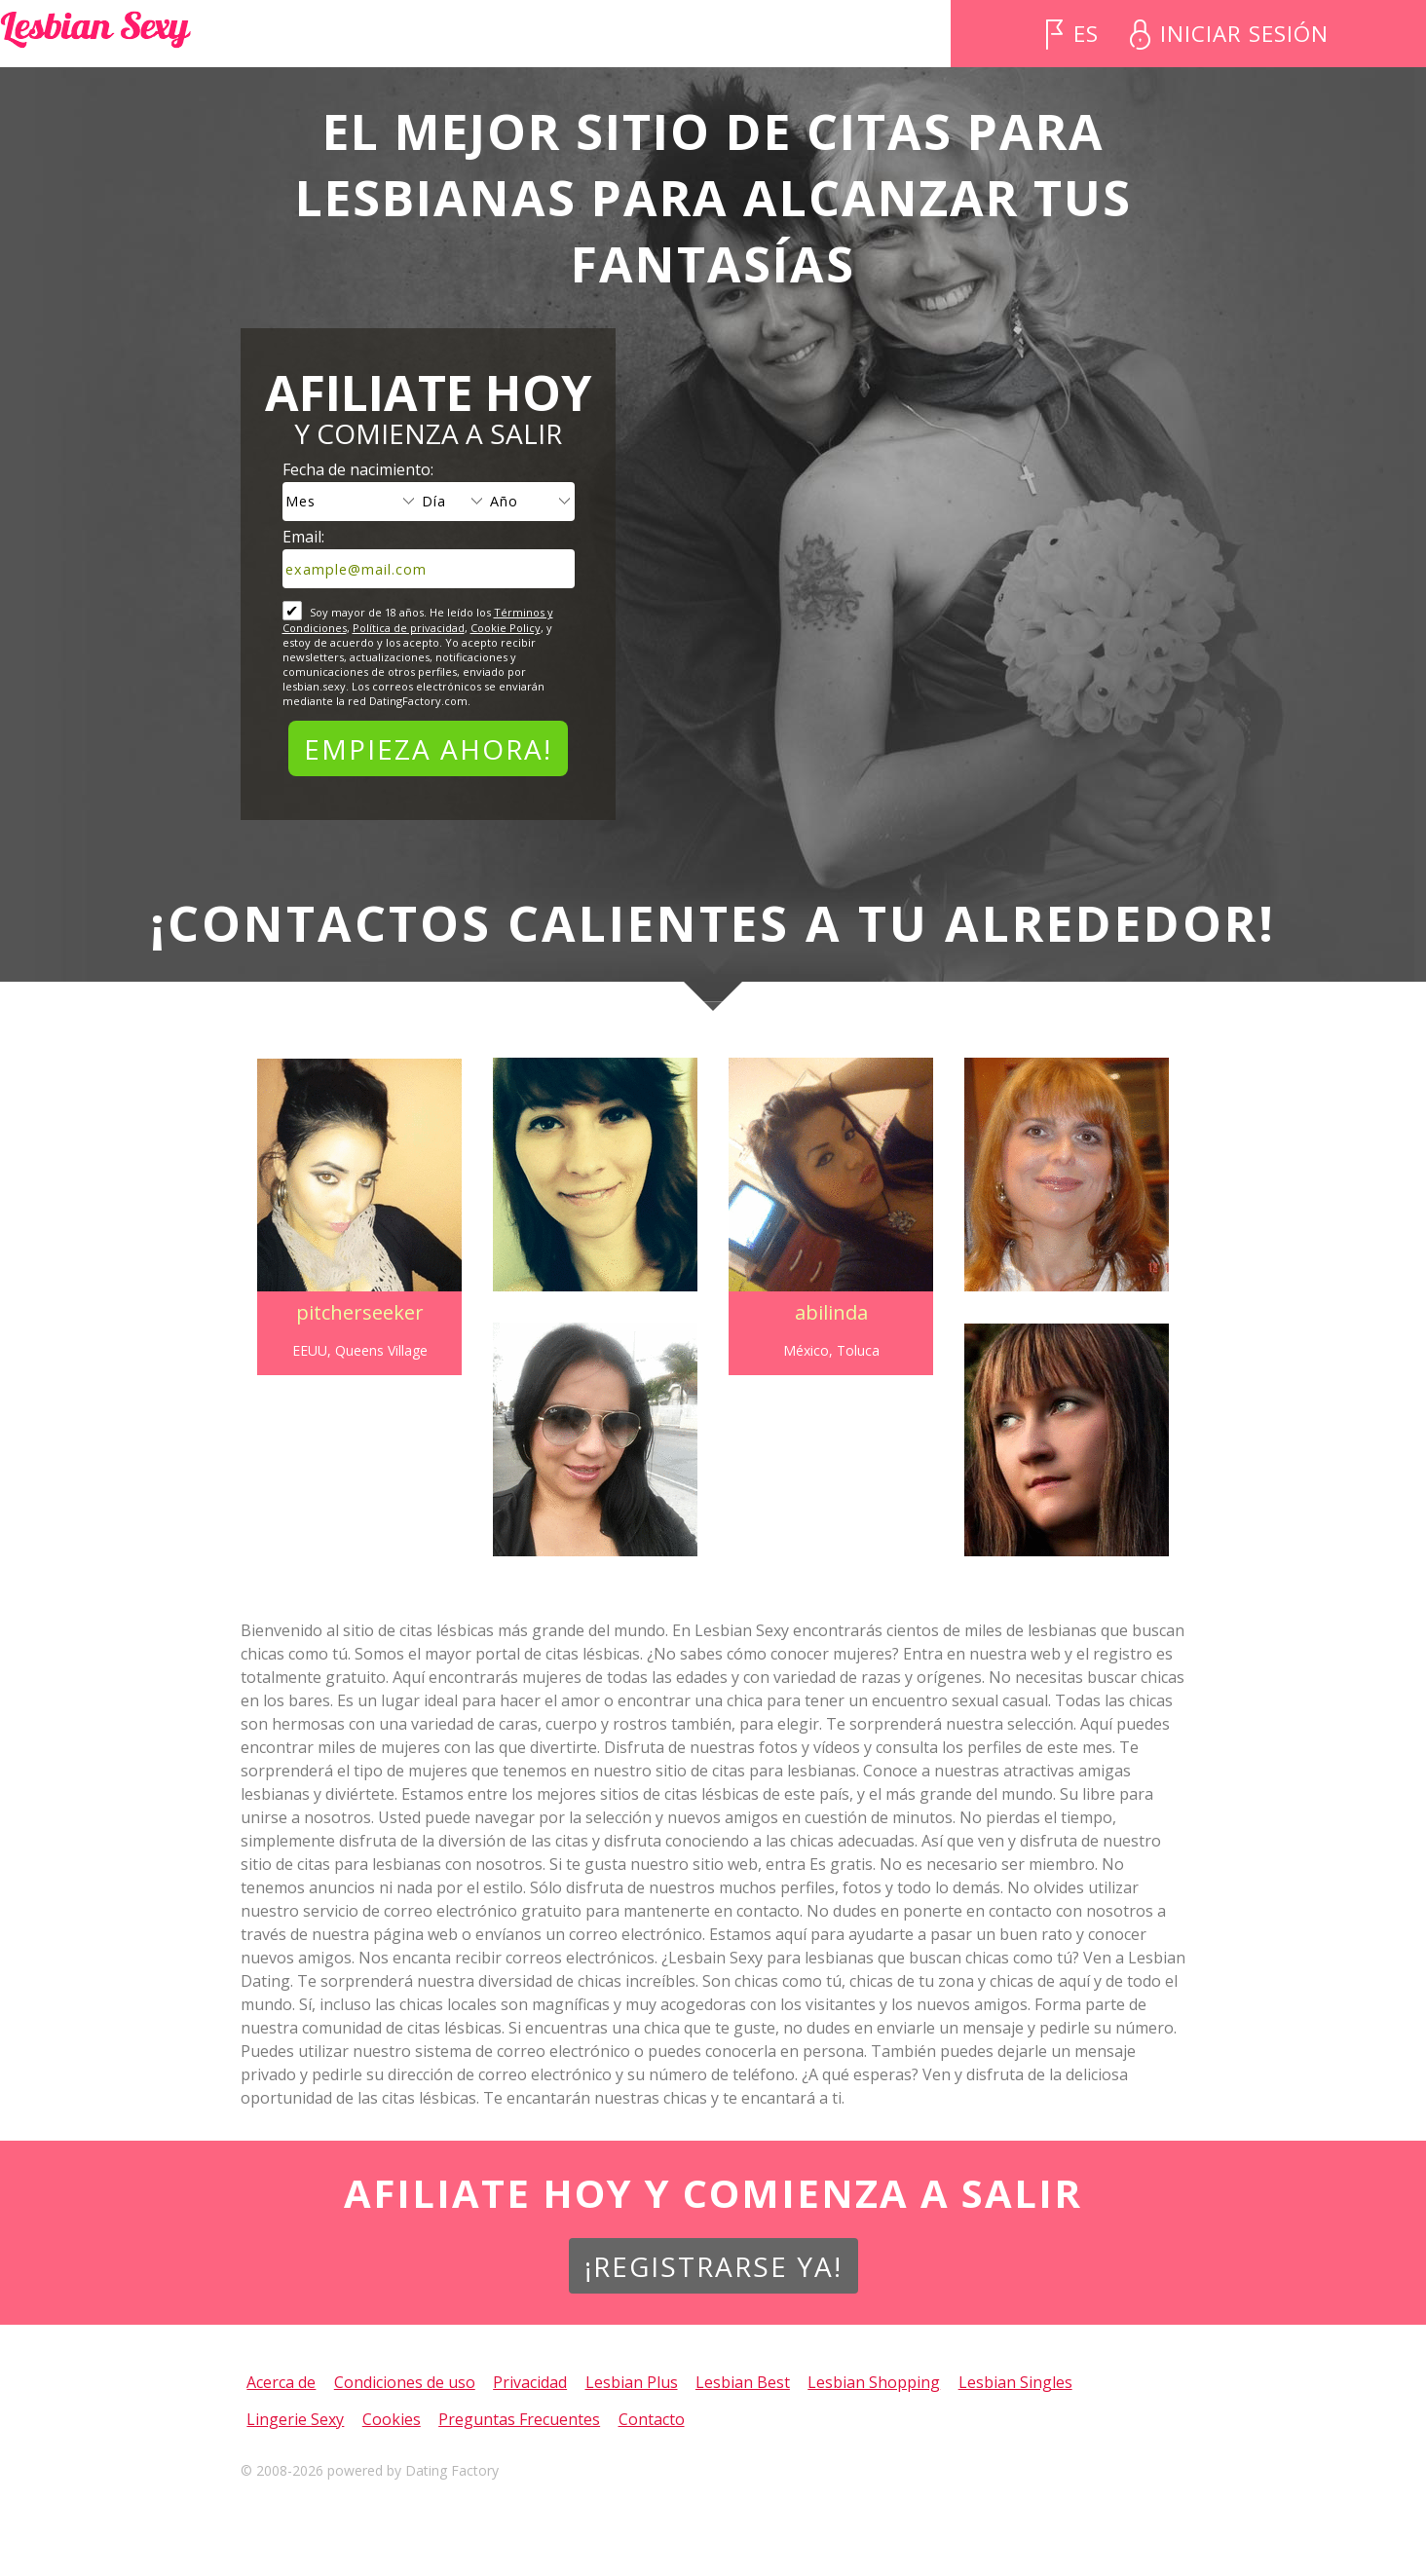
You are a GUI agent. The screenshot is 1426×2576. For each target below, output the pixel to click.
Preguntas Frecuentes (519, 2419)
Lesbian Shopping (873, 2382)
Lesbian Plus (631, 2382)
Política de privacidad (409, 627)
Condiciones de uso (404, 2382)
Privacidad (530, 2382)
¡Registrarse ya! (713, 2266)
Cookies (391, 2419)
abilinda (833, 1312)
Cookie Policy (505, 627)
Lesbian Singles (1015, 2382)
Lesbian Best (742, 2382)
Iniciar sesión (1244, 34)
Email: (303, 536)
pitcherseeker (354, 1312)
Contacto (652, 2419)
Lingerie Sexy (295, 2419)
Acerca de (281, 2382)
